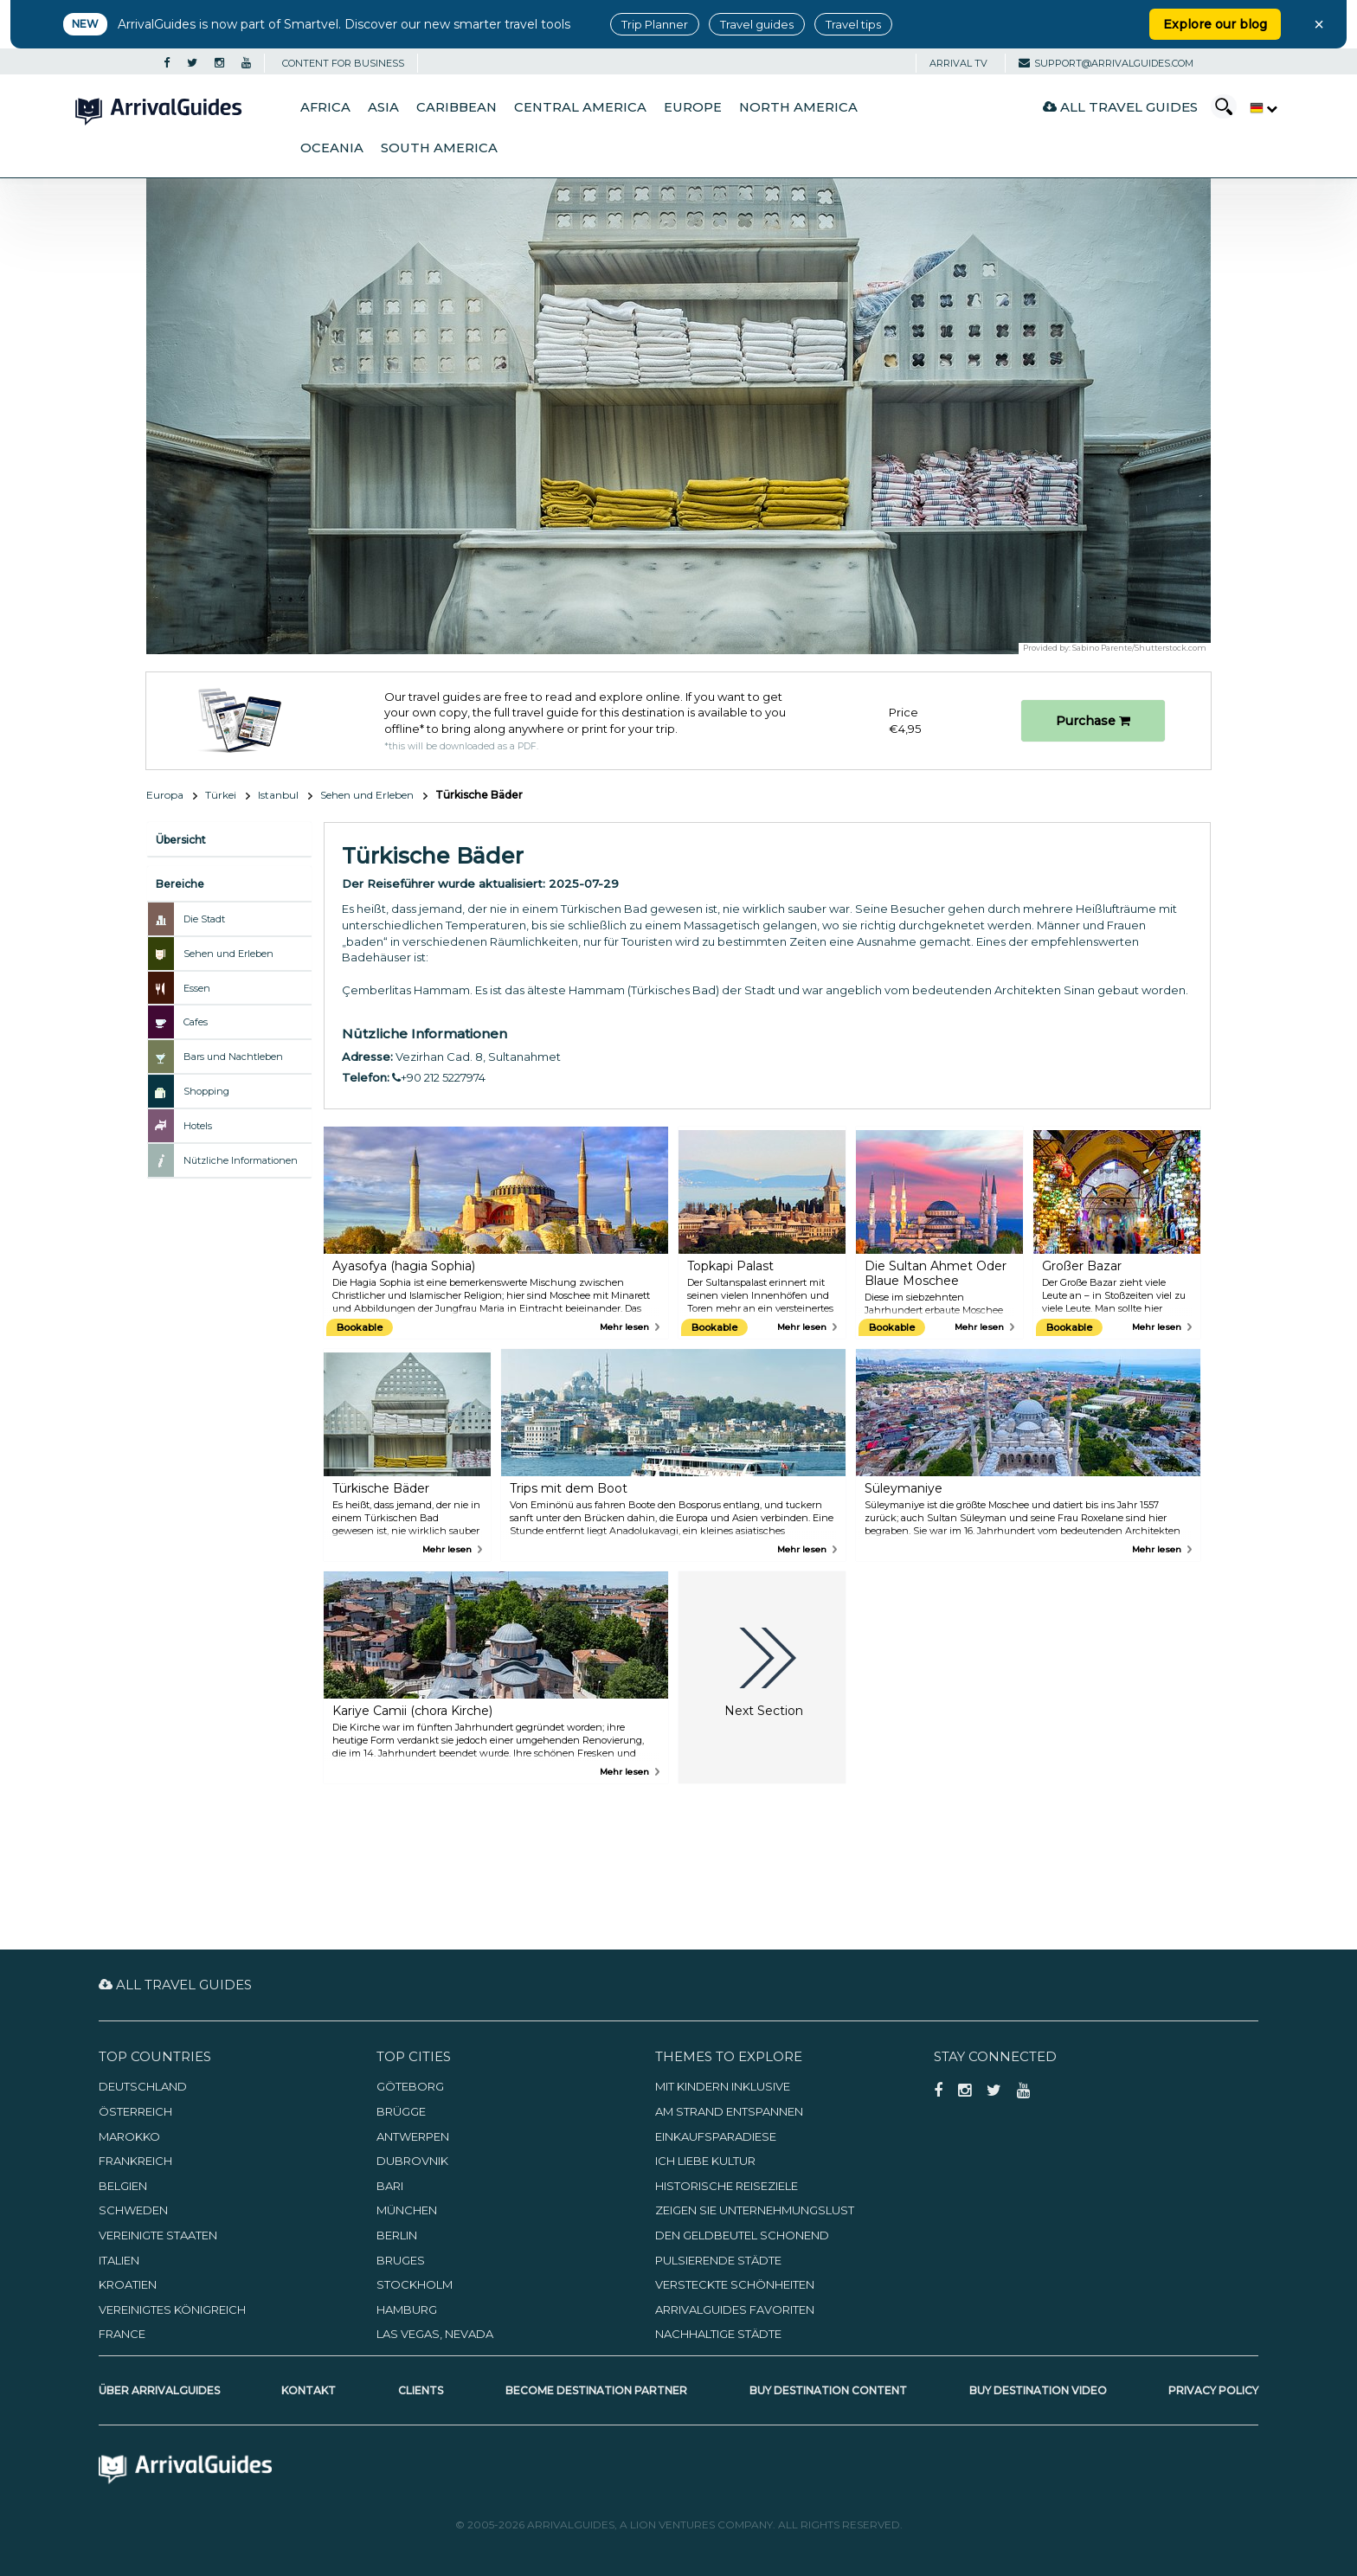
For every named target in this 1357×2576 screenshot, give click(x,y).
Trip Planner (654, 24)
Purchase (1093, 721)
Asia (383, 107)
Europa (164, 794)
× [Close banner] (1319, 24)
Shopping (206, 1091)
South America (439, 148)
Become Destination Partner (596, 2390)
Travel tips (853, 24)
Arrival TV (958, 63)
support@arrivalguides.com (1106, 63)
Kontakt (308, 2390)
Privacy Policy (1213, 2390)
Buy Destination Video (1038, 2390)
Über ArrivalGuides (159, 2390)
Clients (420, 2390)
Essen (196, 988)
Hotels (197, 1126)
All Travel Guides (1120, 107)
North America (798, 107)
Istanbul (278, 794)
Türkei (220, 794)
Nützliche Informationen (240, 1160)
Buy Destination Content (828, 2390)
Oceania (331, 148)
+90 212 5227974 (439, 1077)
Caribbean (456, 107)
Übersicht (181, 839)
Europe (693, 107)
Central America (580, 107)
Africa (325, 107)
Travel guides (757, 24)
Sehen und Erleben (367, 794)
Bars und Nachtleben (233, 1056)
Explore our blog (1215, 24)
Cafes (195, 1022)
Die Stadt (204, 919)
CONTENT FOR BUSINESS (343, 63)
